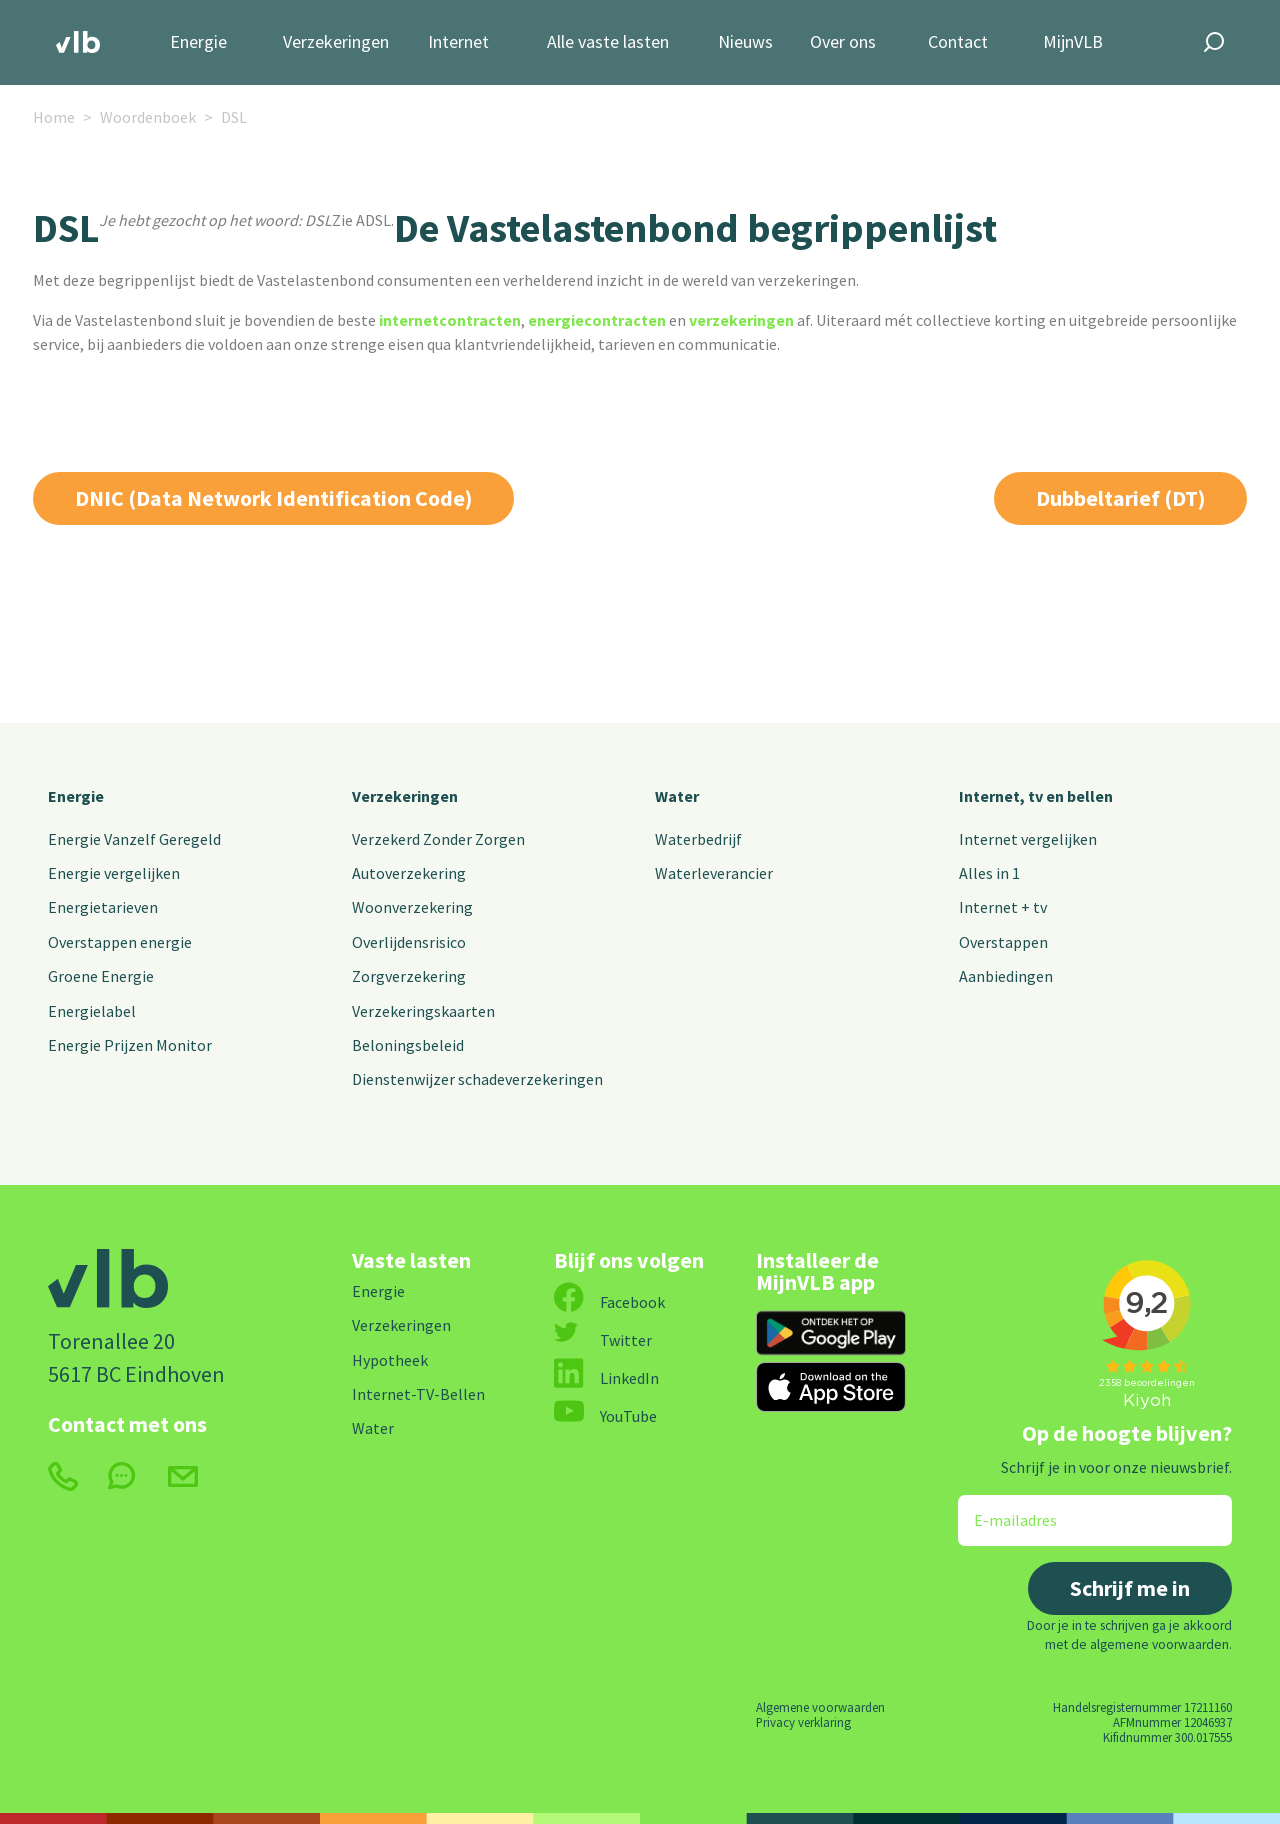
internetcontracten (450, 320)
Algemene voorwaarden (820, 1707)
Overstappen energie (120, 942)
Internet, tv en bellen (1036, 796)
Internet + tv (1003, 907)
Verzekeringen (336, 42)
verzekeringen (741, 320)
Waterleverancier (714, 873)
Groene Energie (101, 976)
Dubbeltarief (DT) (1120, 498)
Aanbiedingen (1006, 976)
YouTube (605, 1416)
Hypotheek (390, 1360)
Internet (458, 42)
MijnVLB (1073, 42)
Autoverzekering (409, 873)
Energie (198, 42)
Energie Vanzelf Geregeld (134, 839)
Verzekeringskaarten (423, 1011)
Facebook (609, 1302)
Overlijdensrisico (409, 942)
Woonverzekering (412, 907)
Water (677, 796)
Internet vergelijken (1028, 839)
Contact (958, 42)
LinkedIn (606, 1378)
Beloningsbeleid (408, 1045)
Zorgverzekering (409, 976)
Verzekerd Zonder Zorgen (438, 839)
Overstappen (1003, 942)
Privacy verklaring (803, 1722)
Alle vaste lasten (608, 42)
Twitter (603, 1340)
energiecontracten (597, 320)
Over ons (843, 42)
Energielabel (92, 1011)
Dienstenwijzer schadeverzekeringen (477, 1079)
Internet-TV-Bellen (418, 1394)
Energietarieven (103, 907)
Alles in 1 (989, 873)
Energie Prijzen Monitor (130, 1045)
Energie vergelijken (114, 873)
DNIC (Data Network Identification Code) (273, 498)
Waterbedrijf (698, 839)
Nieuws (745, 42)
